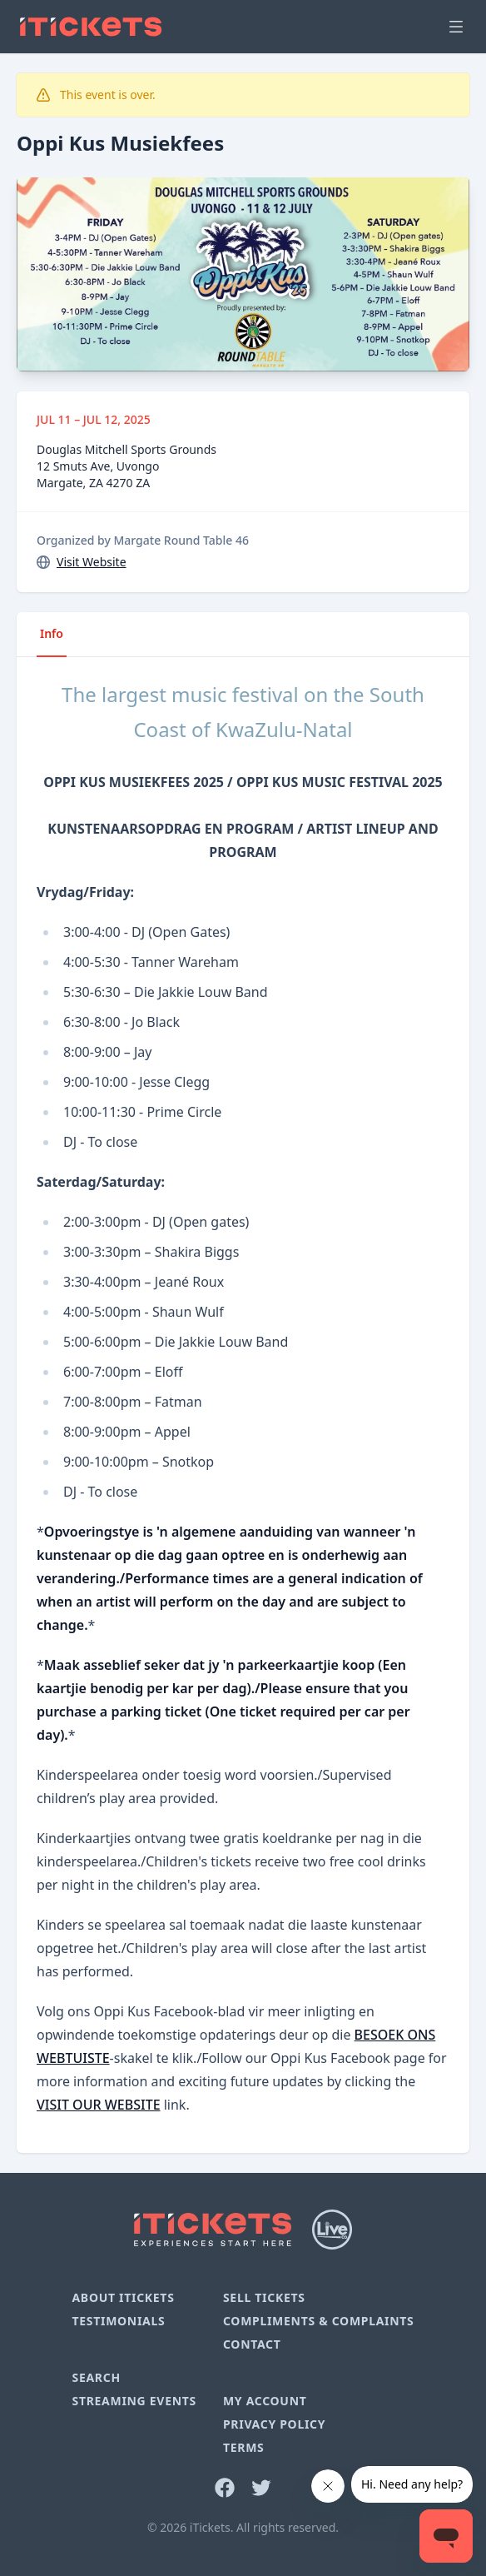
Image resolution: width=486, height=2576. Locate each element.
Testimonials (118, 2321)
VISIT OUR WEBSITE (99, 2104)
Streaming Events (134, 2401)
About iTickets (123, 2297)
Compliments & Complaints (318, 2321)
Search (96, 2377)
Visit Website (91, 562)
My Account (265, 2401)
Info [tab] (51, 633)
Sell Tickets (264, 2297)
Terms (244, 2447)
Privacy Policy (274, 2424)
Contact (252, 2344)
